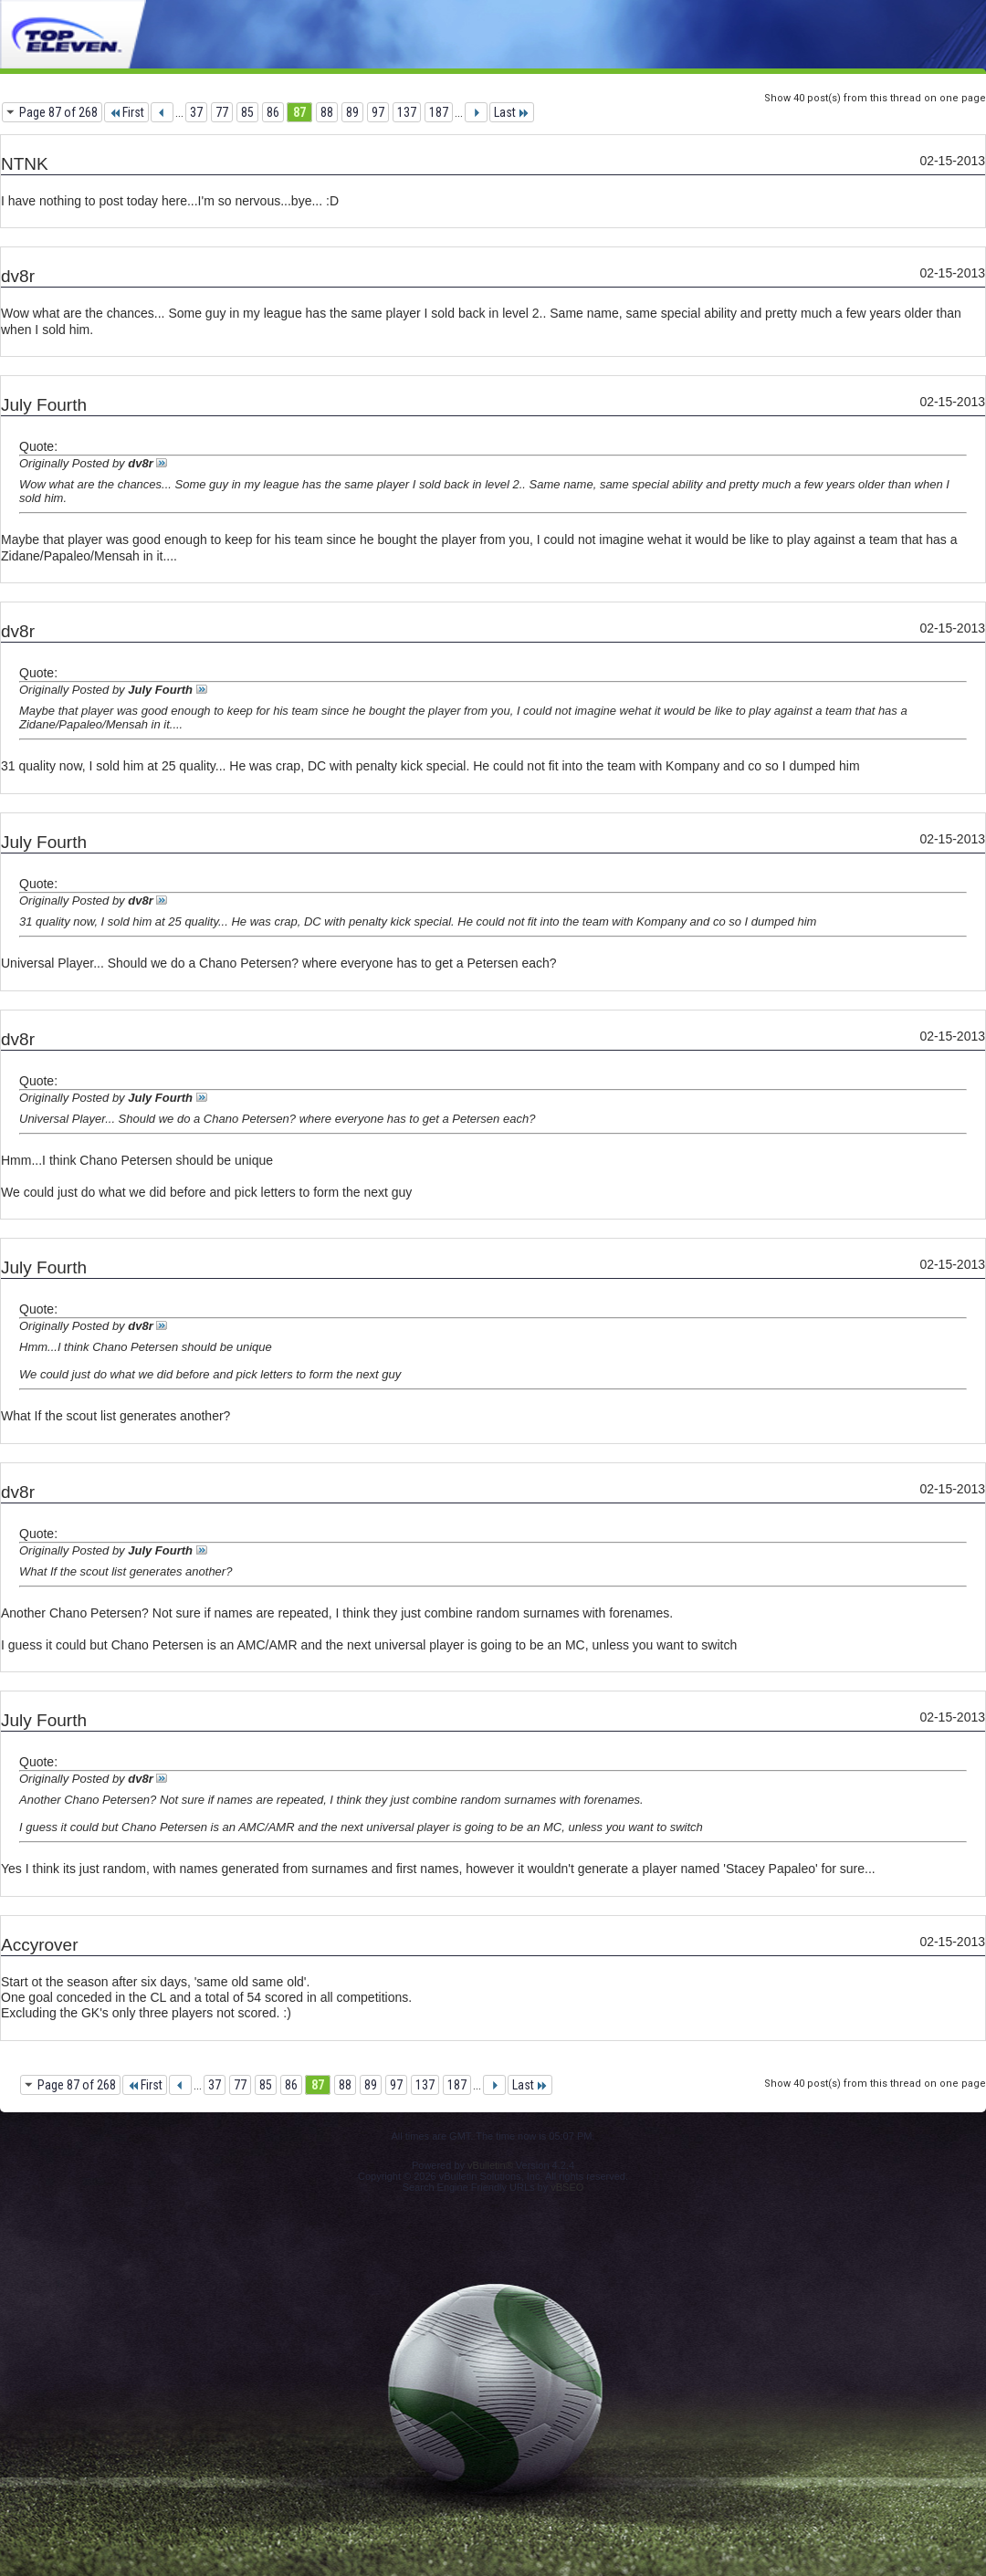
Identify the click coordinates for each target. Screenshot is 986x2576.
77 (221, 112)
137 (406, 112)
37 (196, 112)
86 (273, 112)
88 (326, 112)
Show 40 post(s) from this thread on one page (875, 98)
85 (247, 112)
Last (512, 112)
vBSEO (567, 2187)
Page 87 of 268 (58, 112)
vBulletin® (490, 2165)
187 (438, 112)
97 (378, 112)
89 (352, 112)
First (126, 112)
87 (299, 112)
